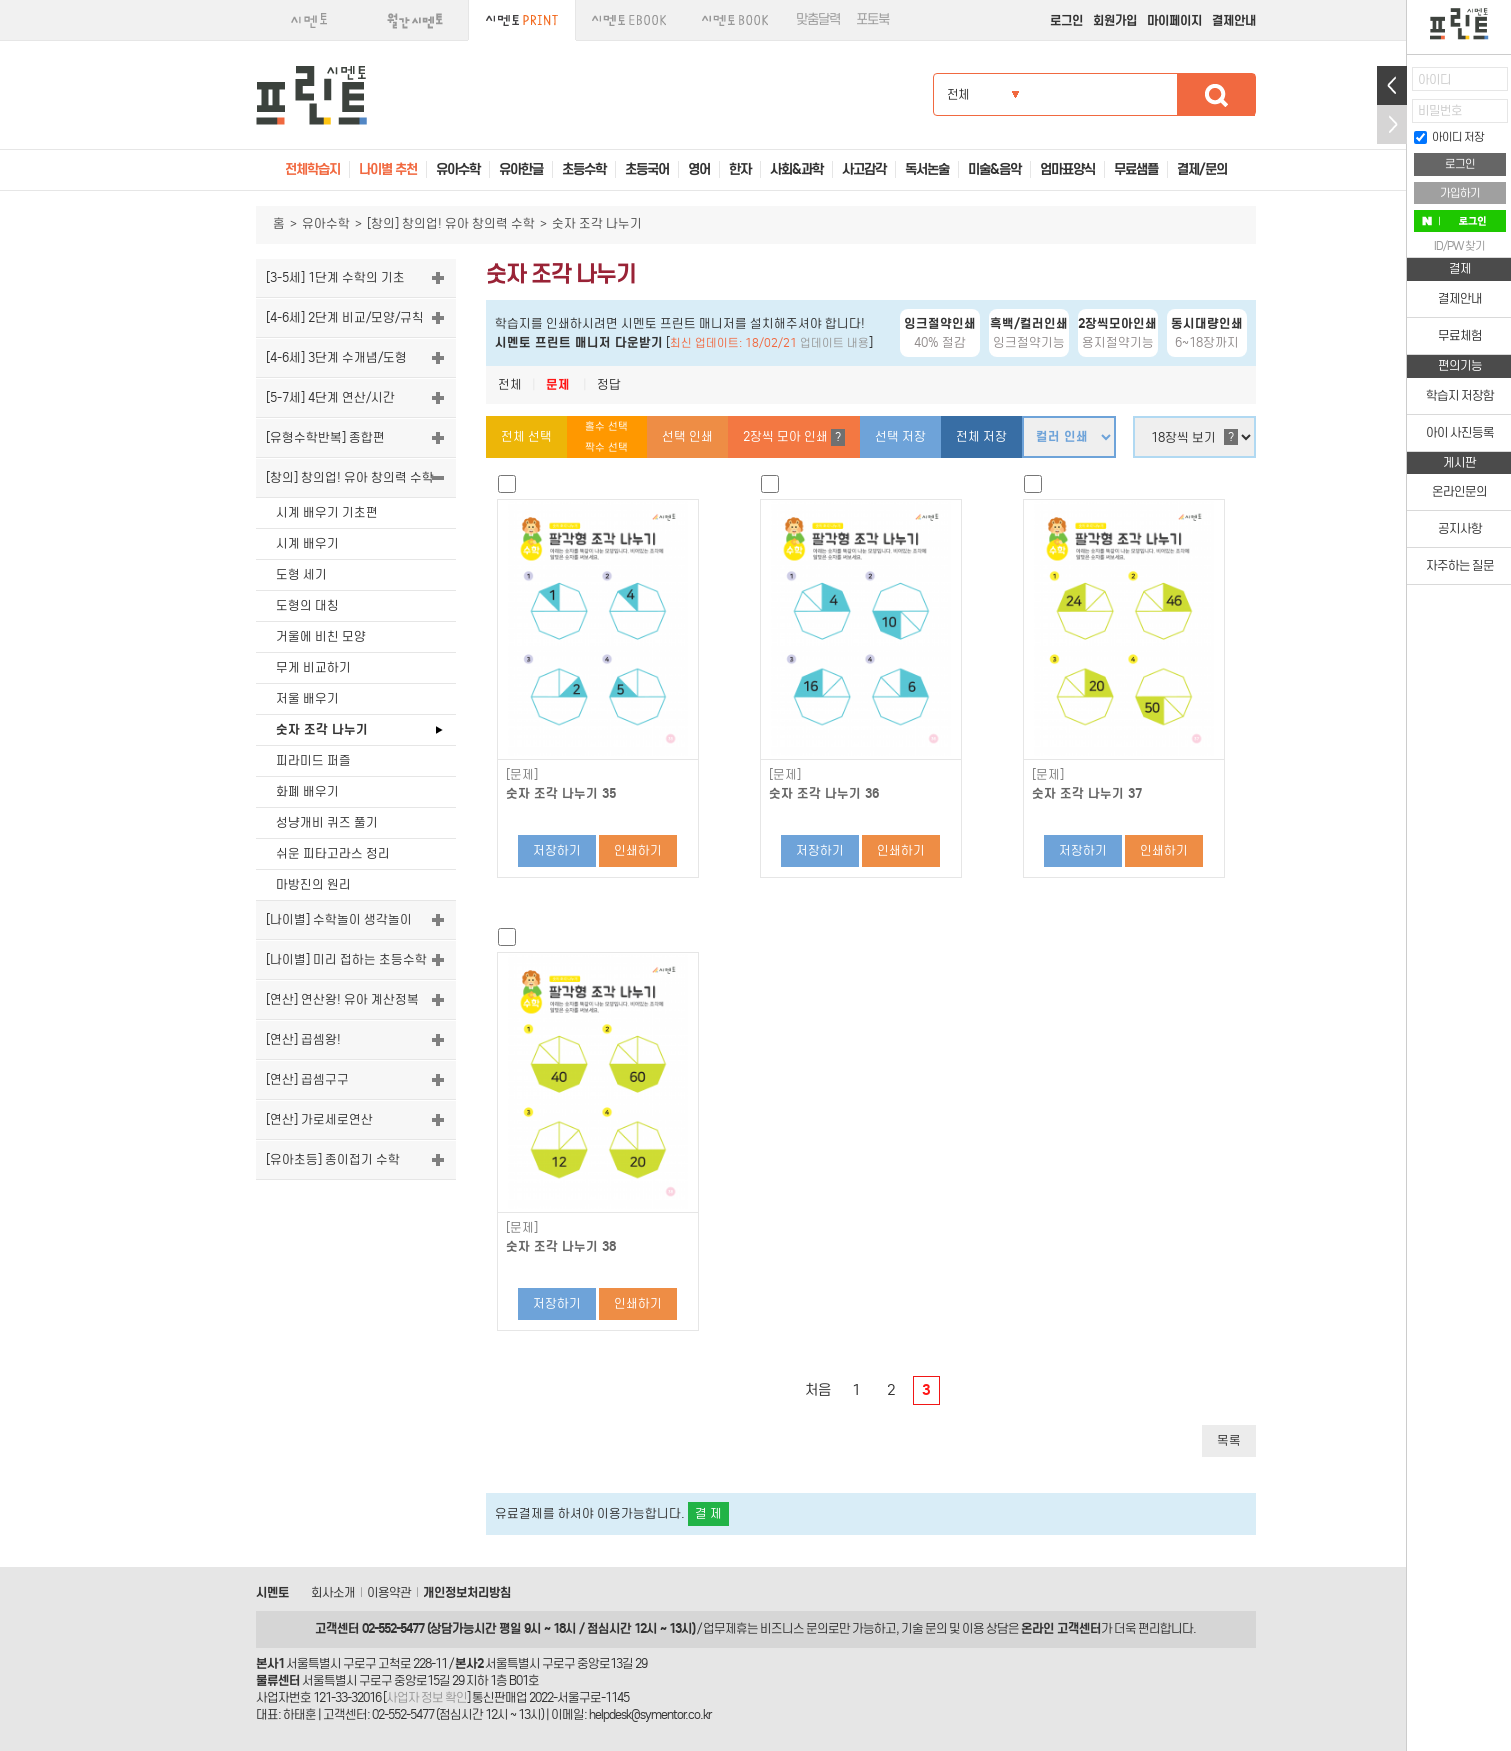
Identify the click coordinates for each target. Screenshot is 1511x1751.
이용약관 (389, 1592)
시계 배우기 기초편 (327, 512)
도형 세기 (301, 574)
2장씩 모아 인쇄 (794, 437)
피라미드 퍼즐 (313, 760)
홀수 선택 (606, 426)
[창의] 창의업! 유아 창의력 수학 (451, 223)
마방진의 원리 (313, 884)
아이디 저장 (1449, 137)
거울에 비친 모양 (321, 636)
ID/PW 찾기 (1459, 246)
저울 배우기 (307, 698)
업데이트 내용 (834, 343)
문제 (558, 384)
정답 (609, 384)
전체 (510, 384)
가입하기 (1460, 193)
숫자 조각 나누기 (322, 729)
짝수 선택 (606, 447)
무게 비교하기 (313, 667)
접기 (1392, 124)
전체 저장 (981, 436)
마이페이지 (1174, 20)
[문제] (522, 775)
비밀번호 (1440, 110)
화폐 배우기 (307, 791)
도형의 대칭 (307, 605)
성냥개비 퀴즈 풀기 (327, 822)
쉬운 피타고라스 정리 (333, 853)
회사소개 (333, 1592)
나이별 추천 (388, 169)
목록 (1229, 1440)
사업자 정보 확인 (426, 1697)
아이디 (1434, 79)
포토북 (872, 19)
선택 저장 (900, 436)
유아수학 (326, 223)
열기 (1392, 85)
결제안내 (1234, 20)
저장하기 (557, 850)
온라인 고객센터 (1061, 1628)
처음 (818, 1390)
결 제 (708, 1513)
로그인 (1066, 20)
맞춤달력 (818, 19)
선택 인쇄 (687, 436)
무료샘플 (1136, 169)
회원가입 (1115, 20)
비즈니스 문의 (794, 1628)
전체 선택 (526, 436)
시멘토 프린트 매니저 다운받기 (579, 342)
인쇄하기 (638, 850)
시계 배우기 (307, 543)
